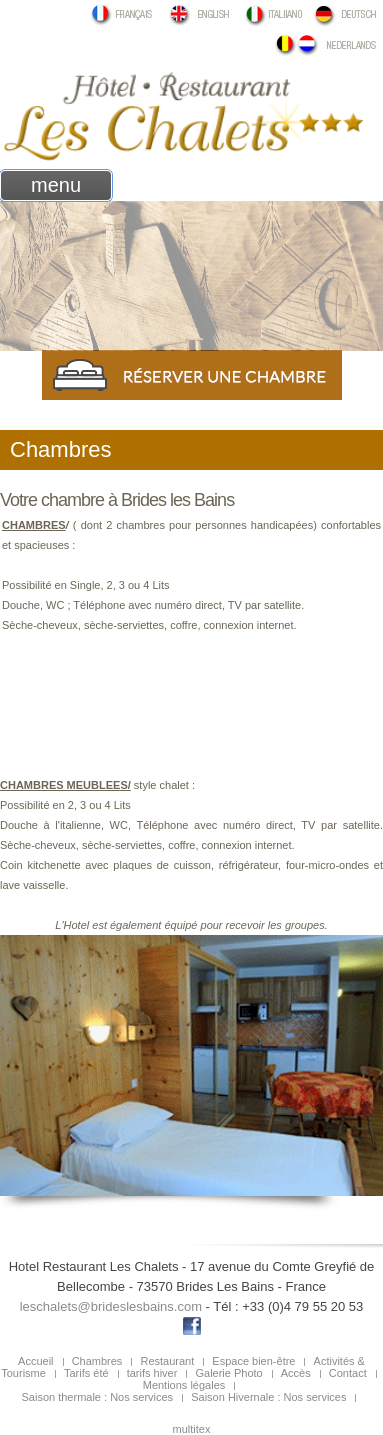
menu (56, 185)
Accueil (35, 1361)
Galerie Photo (228, 1373)
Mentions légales (184, 1385)
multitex (192, 1429)
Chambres (97, 1361)
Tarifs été (86, 1373)
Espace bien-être (253, 1361)
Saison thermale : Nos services (98, 1397)
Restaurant (167, 1361)
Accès (296, 1373)
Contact (348, 1373)
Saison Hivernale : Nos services (268, 1397)
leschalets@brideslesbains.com (111, 1306)
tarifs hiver (152, 1373)
